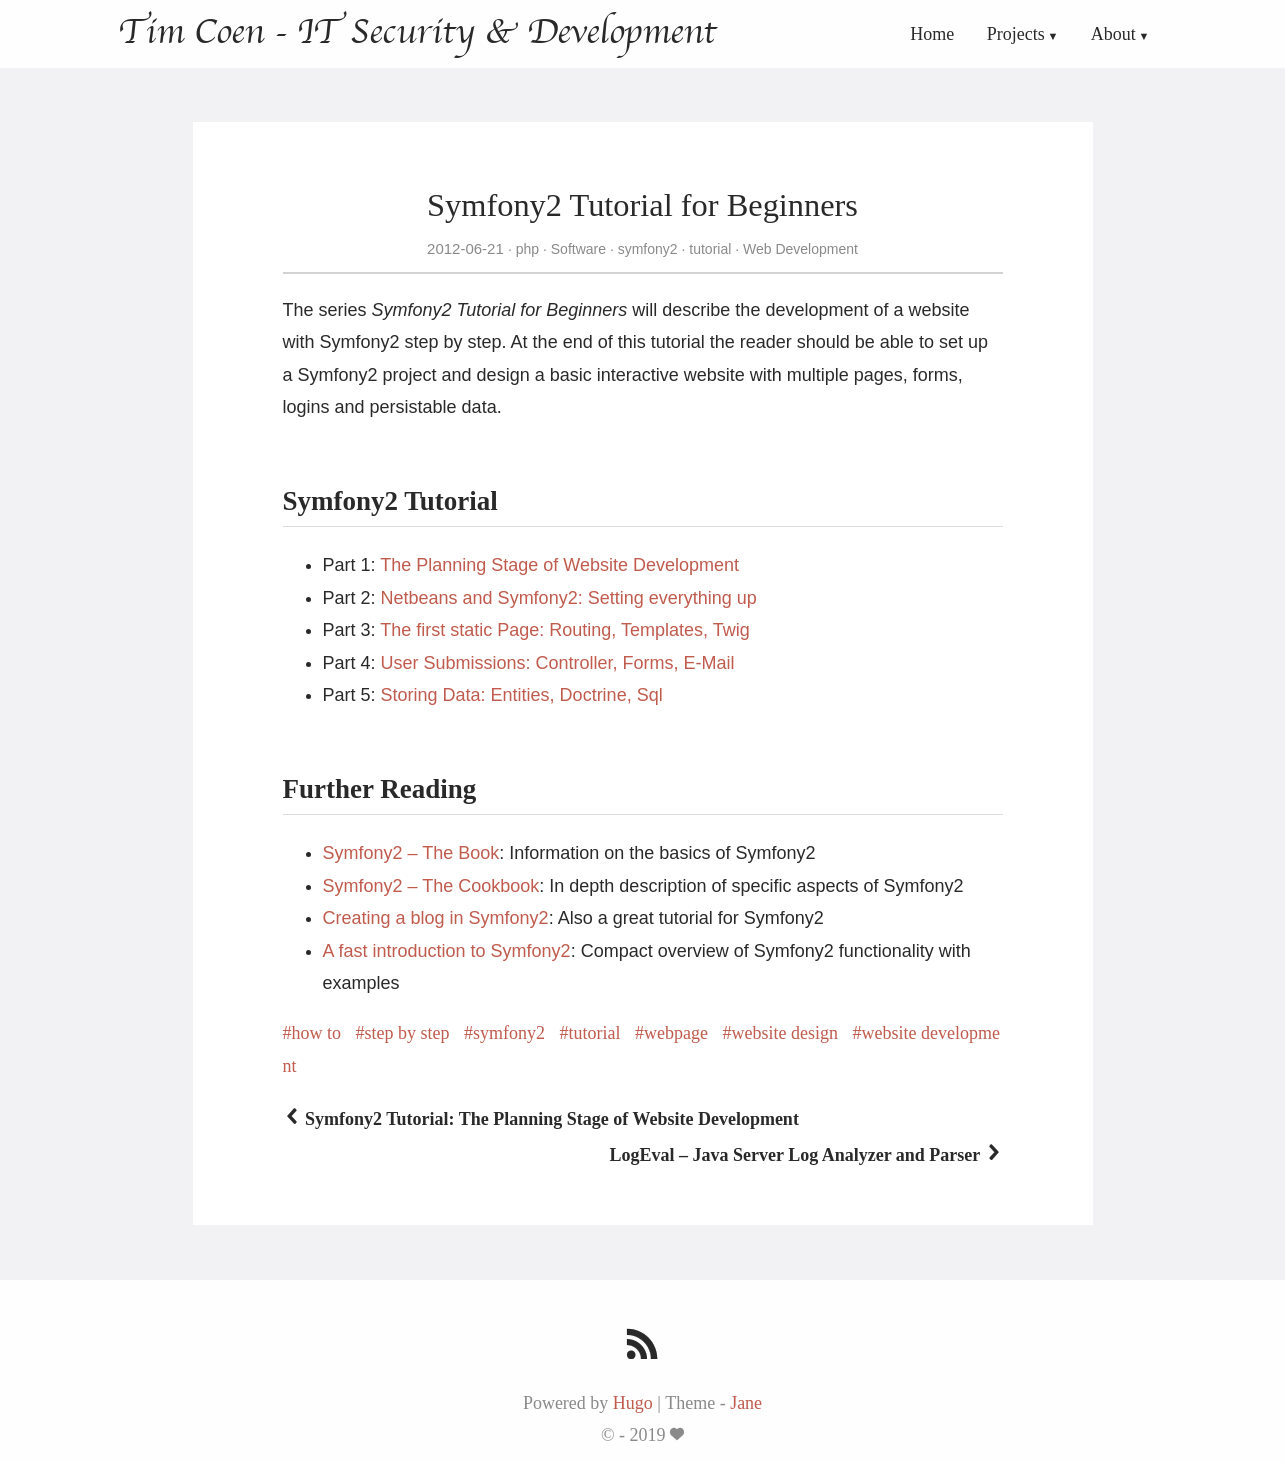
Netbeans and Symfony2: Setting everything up (569, 598)
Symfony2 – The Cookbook (431, 886)
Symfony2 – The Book (411, 853)
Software (578, 249)
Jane (746, 1403)
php (527, 249)
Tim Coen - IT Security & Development (417, 32)
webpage (676, 1033)
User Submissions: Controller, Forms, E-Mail (558, 663)
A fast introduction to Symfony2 (447, 951)
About (1113, 34)
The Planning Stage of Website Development (559, 565)
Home (932, 34)
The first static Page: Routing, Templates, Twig (565, 630)
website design (784, 1033)
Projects (1016, 34)
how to (317, 1033)
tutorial (710, 249)
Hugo (633, 1403)
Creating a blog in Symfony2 (436, 918)
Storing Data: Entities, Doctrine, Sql (522, 695)
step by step (407, 1033)
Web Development (798, 249)
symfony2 (648, 249)
